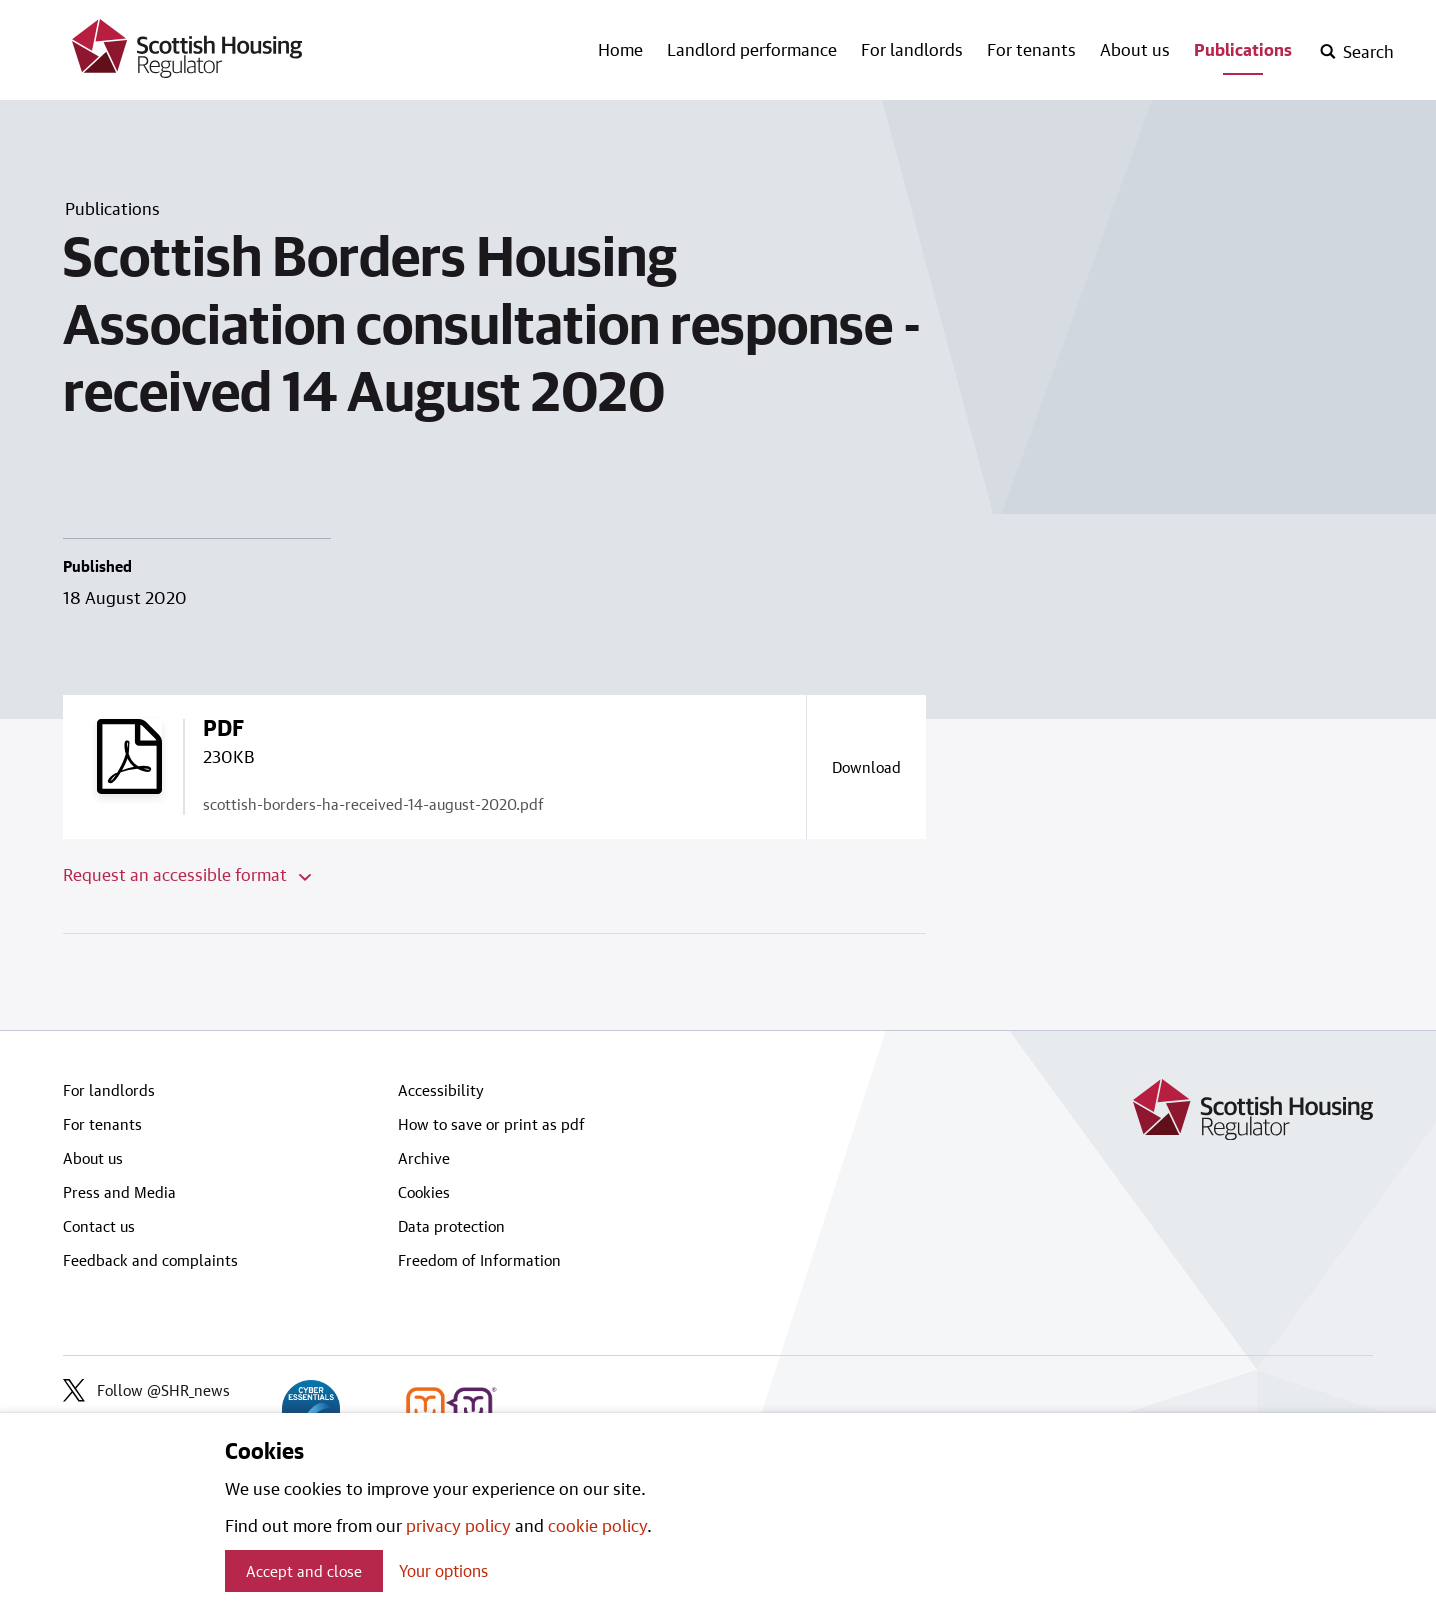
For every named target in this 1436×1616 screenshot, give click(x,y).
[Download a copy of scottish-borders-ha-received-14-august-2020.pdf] (866, 767)
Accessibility (441, 1090)
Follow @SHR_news (146, 1390)
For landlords (912, 49)
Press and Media (119, 1192)
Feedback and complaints (150, 1260)
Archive (424, 1158)
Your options (443, 1570)
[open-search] (1356, 52)
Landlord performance (752, 49)
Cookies (424, 1192)
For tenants (1031, 49)
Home (620, 49)
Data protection (451, 1226)
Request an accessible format (187, 874)
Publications (1243, 49)
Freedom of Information (479, 1260)
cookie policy (597, 1525)
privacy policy (458, 1525)
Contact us (99, 1226)
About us (1135, 49)
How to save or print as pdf (491, 1124)
